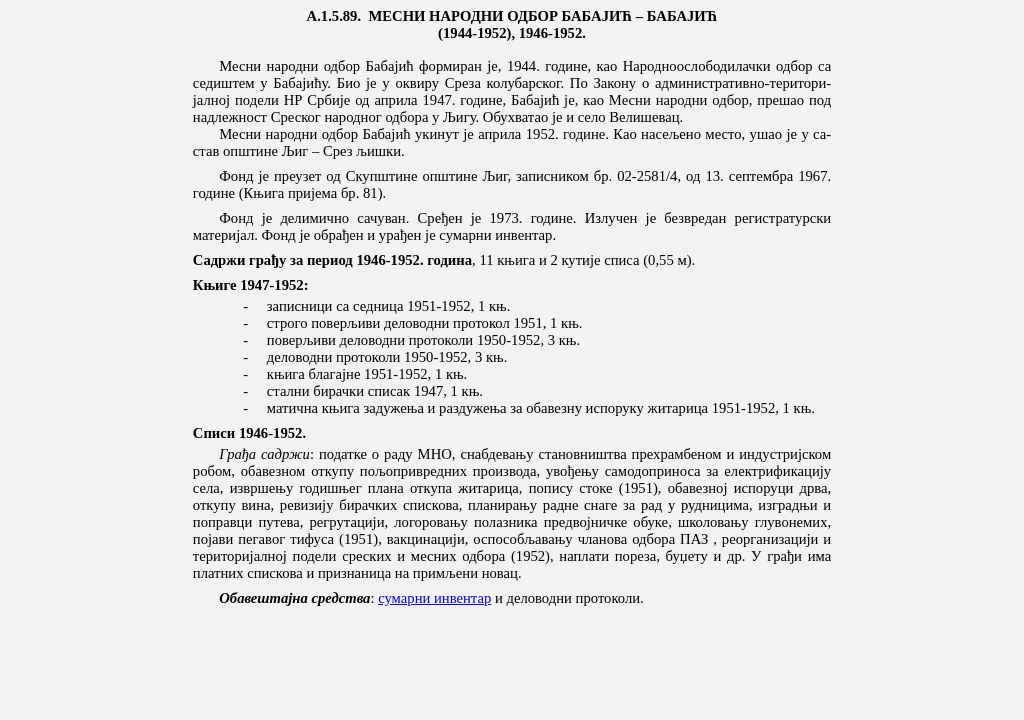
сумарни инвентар (434, 598)
